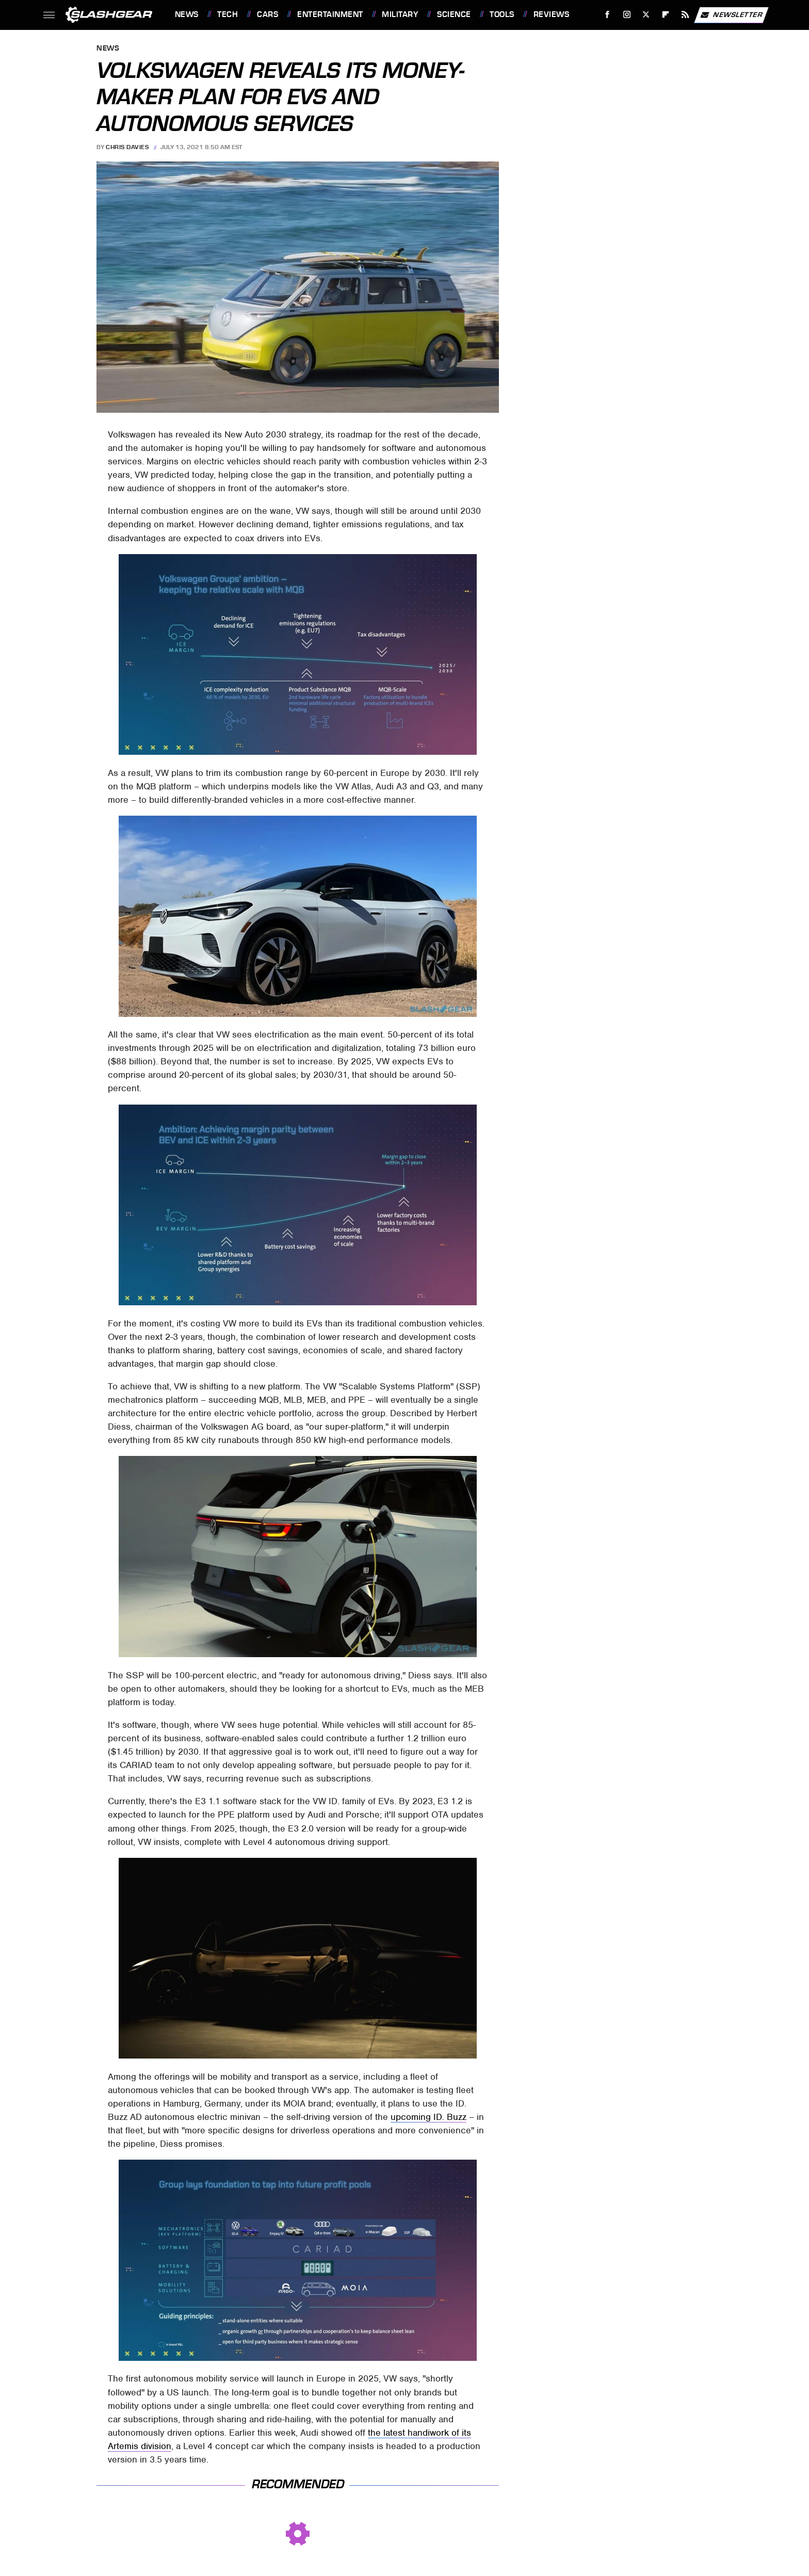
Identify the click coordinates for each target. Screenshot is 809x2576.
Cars (267, 14)
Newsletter (731, 15)
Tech (227, 14)
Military (400, 14)
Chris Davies (127, 147)
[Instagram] (626, 15)
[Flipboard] (665, 15)
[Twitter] (646, 15)
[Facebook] (607, 15)
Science (454, 14)
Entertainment (330, 14)
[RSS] (684, 15)
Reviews (551, 14)
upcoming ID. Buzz (428, 2117)
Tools (502, 14)
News (187, 14)
